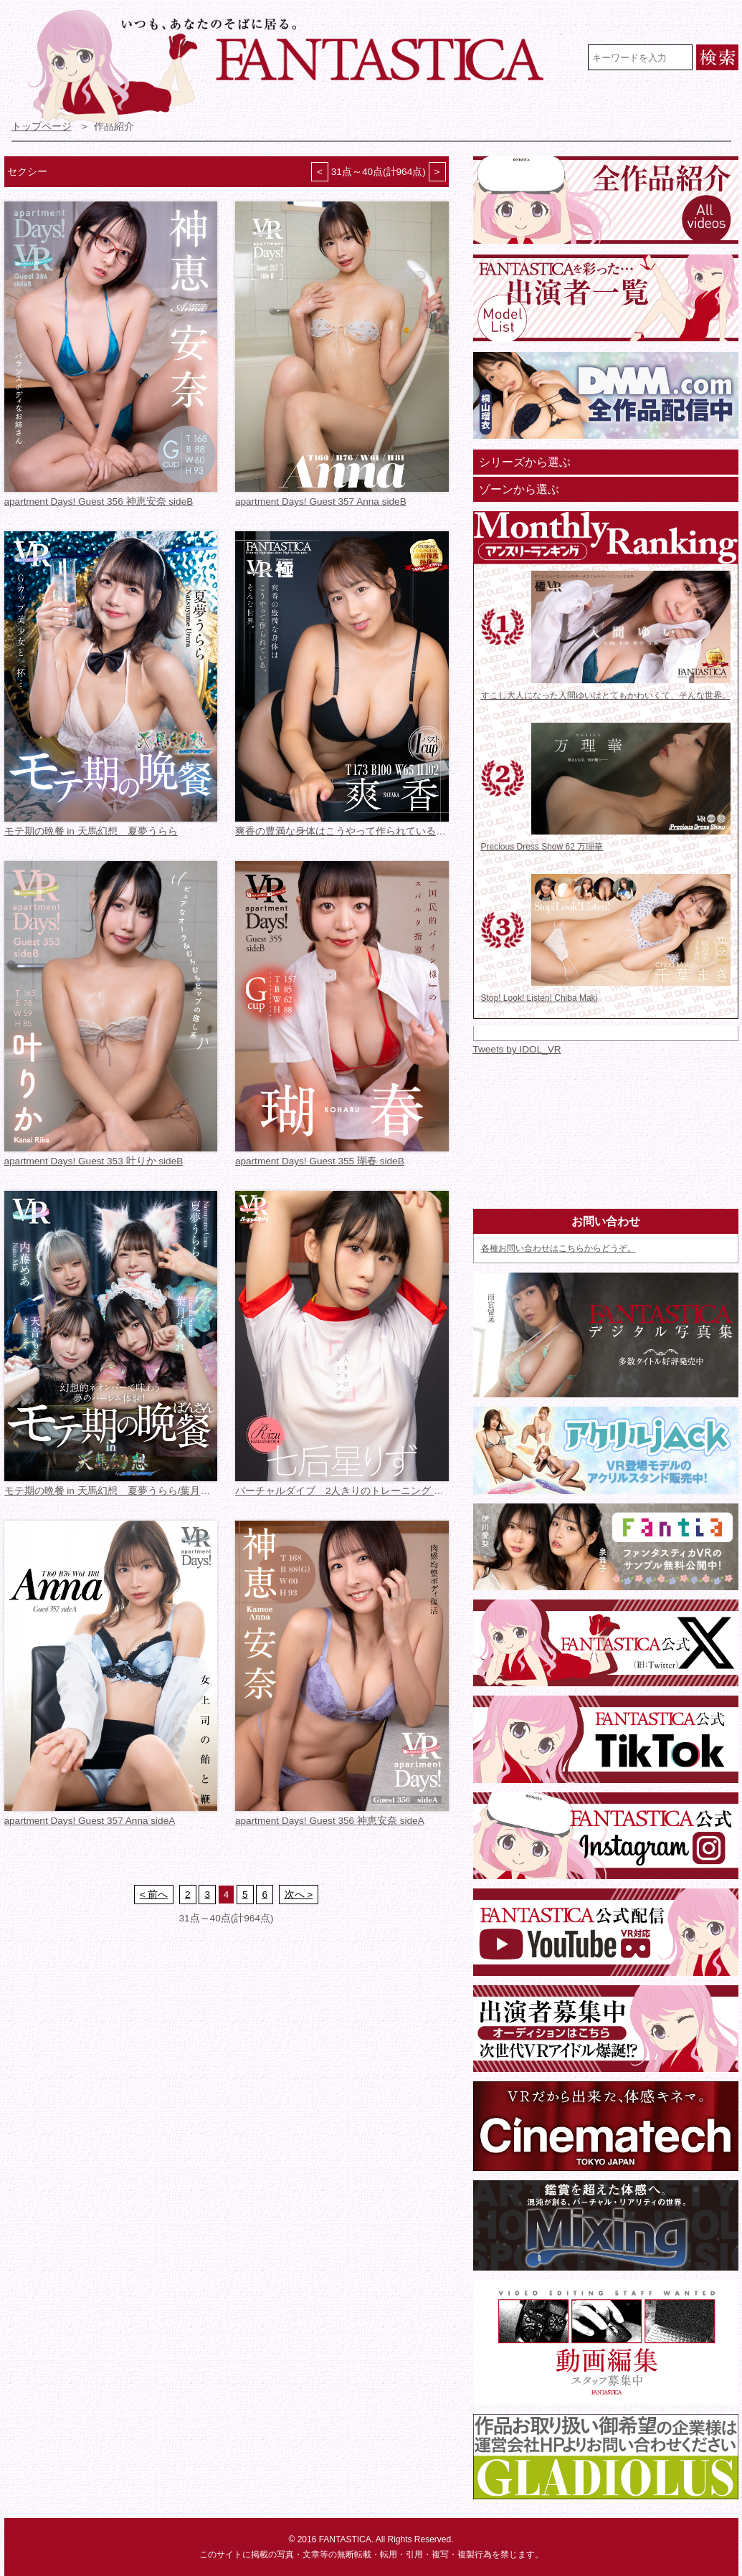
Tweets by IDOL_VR (517, 1049)
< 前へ (154, 1894)
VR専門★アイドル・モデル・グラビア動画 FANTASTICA (295, 66)
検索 (717, 57)
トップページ (41, 126)
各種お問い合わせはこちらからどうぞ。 (558, 1248)
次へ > (299, 1894)
